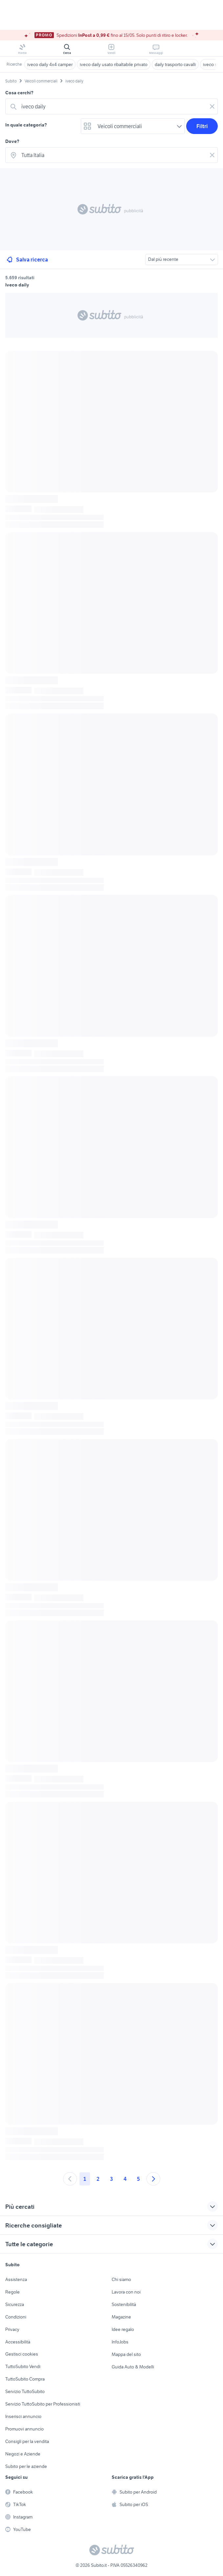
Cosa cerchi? (19, 93)
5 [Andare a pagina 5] (138, 2179)
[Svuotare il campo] (212, 106)
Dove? (12, 141)
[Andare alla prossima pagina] (153, 2178)
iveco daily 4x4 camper (50, 64)
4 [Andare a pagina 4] (124, 2179)
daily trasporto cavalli (175, 64)
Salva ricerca (27, 259)
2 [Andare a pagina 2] (98, 2179)
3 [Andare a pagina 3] (111, 2179)
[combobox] (112, 106)
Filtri (202, 126)
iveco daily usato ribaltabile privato (113, 64)
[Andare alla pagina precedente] (70, 2178)
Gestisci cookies (21, 2354)
